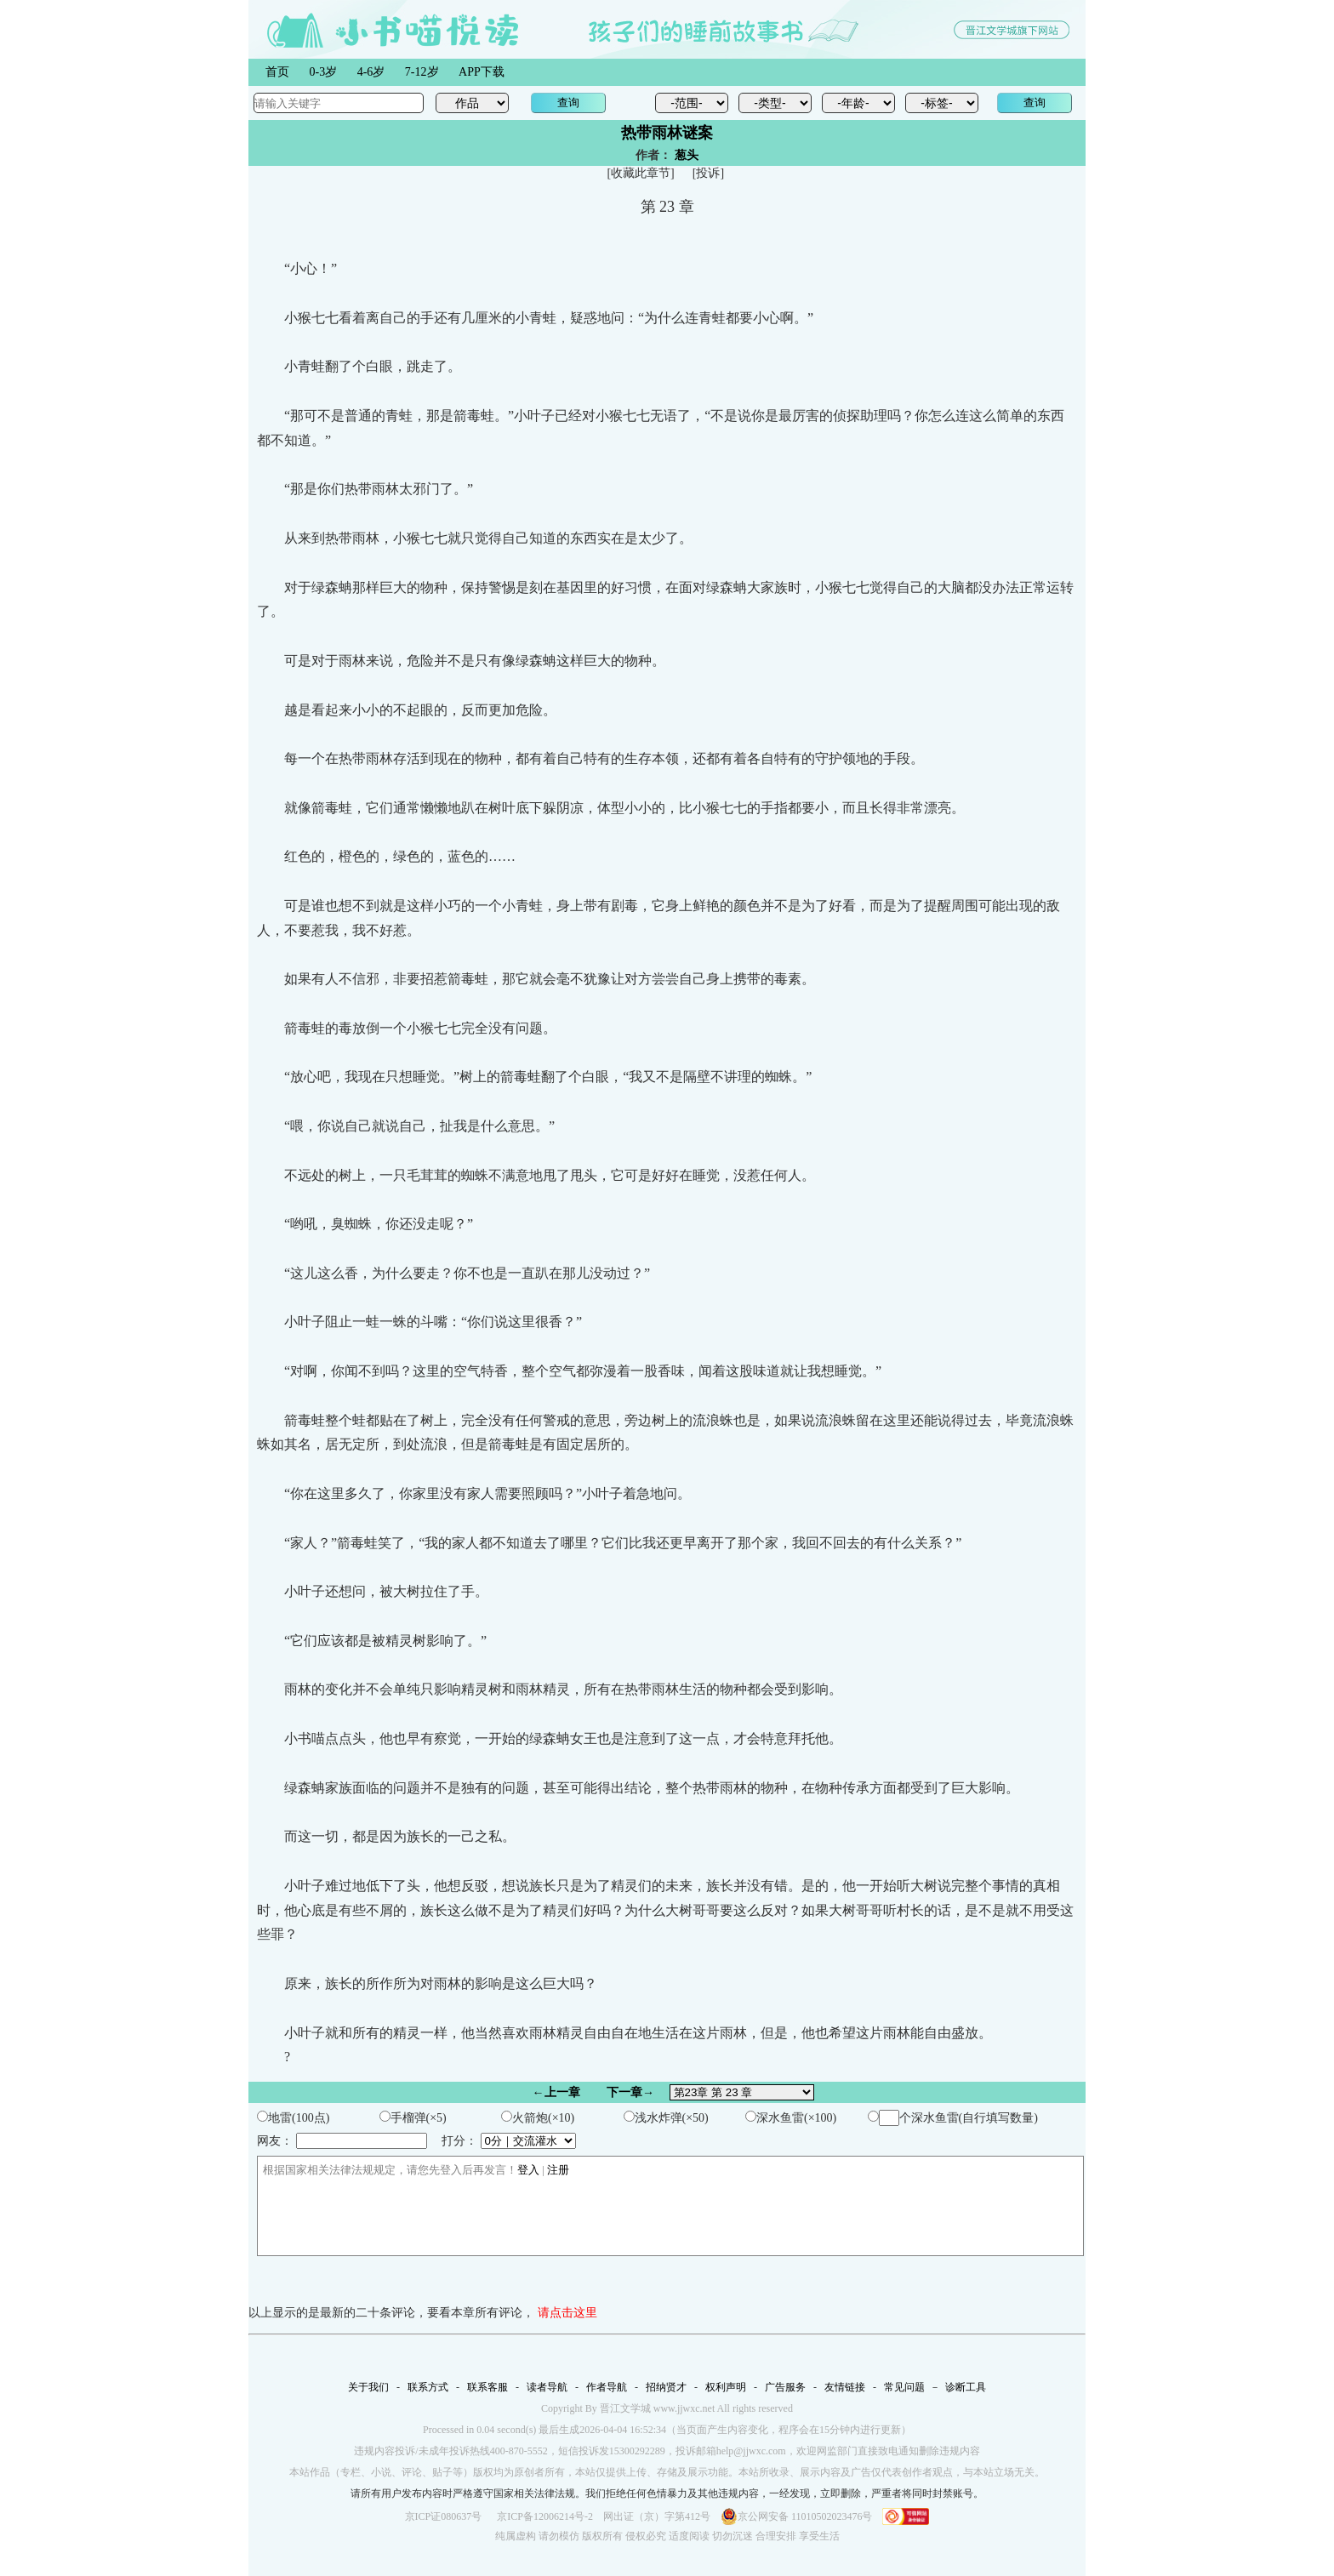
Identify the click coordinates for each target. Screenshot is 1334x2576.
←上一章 (556, 2092)
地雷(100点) (293, 2117)
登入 (528, 2169)
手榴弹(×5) (413, 2117)
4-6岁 (371, 72)
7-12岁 (422, 72)
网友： (342, 2141)
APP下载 (482, 72)
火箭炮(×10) (537, 2117)
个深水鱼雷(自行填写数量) (953, 2118)
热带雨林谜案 (667, 132)
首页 (277, 72)
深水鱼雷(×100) (790, 2117)
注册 (558, 2169)
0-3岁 (324, 72)
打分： (509, 2141)
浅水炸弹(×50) (666, 2117)
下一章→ (630, 2092)
